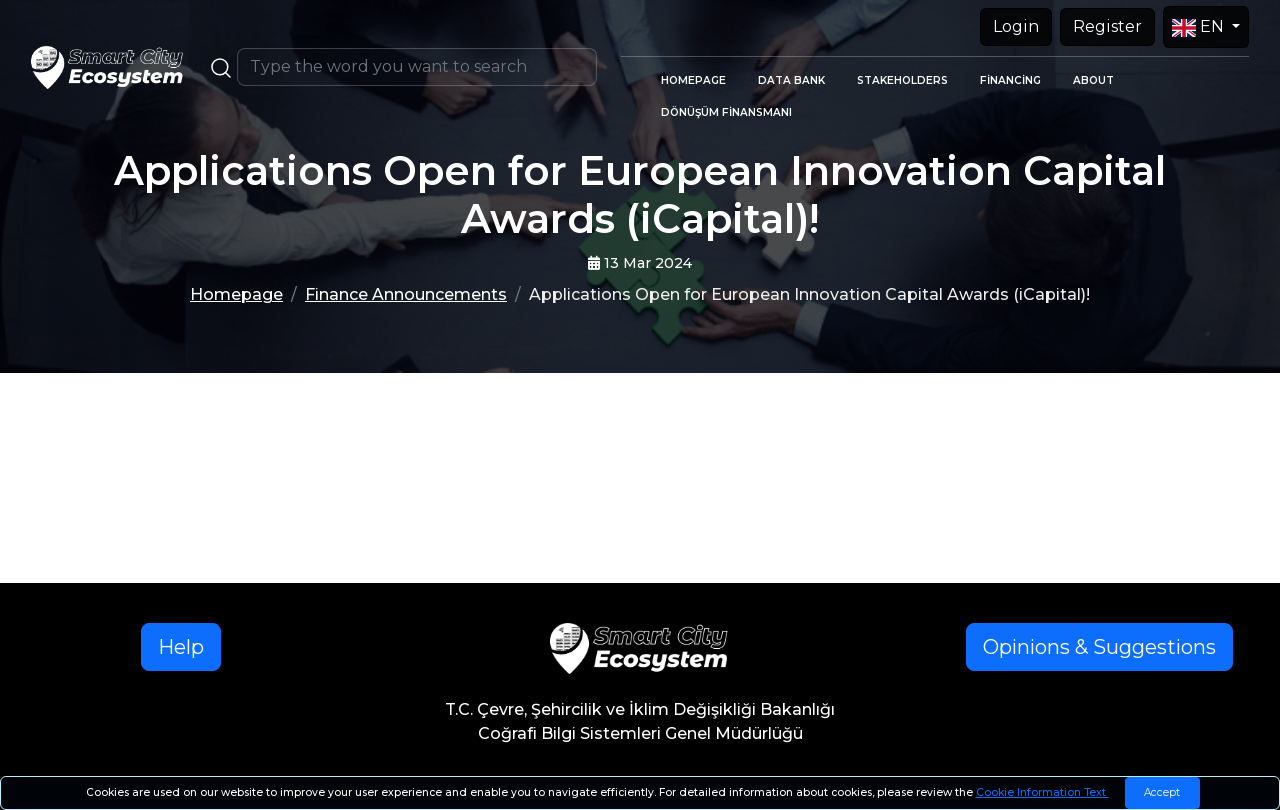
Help (181, 647)
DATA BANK (791, 80)
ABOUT (1093, 80)
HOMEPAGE (693, 80)
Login (1016, 26)
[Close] (1162, 793)
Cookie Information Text (1042, 792)
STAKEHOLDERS (902, 80)
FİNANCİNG (1010, 80)
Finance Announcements (406, 294)
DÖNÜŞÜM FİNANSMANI (726, 112)
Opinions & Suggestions (1099, 647)
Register (1107, 26)
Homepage (236, 294)
